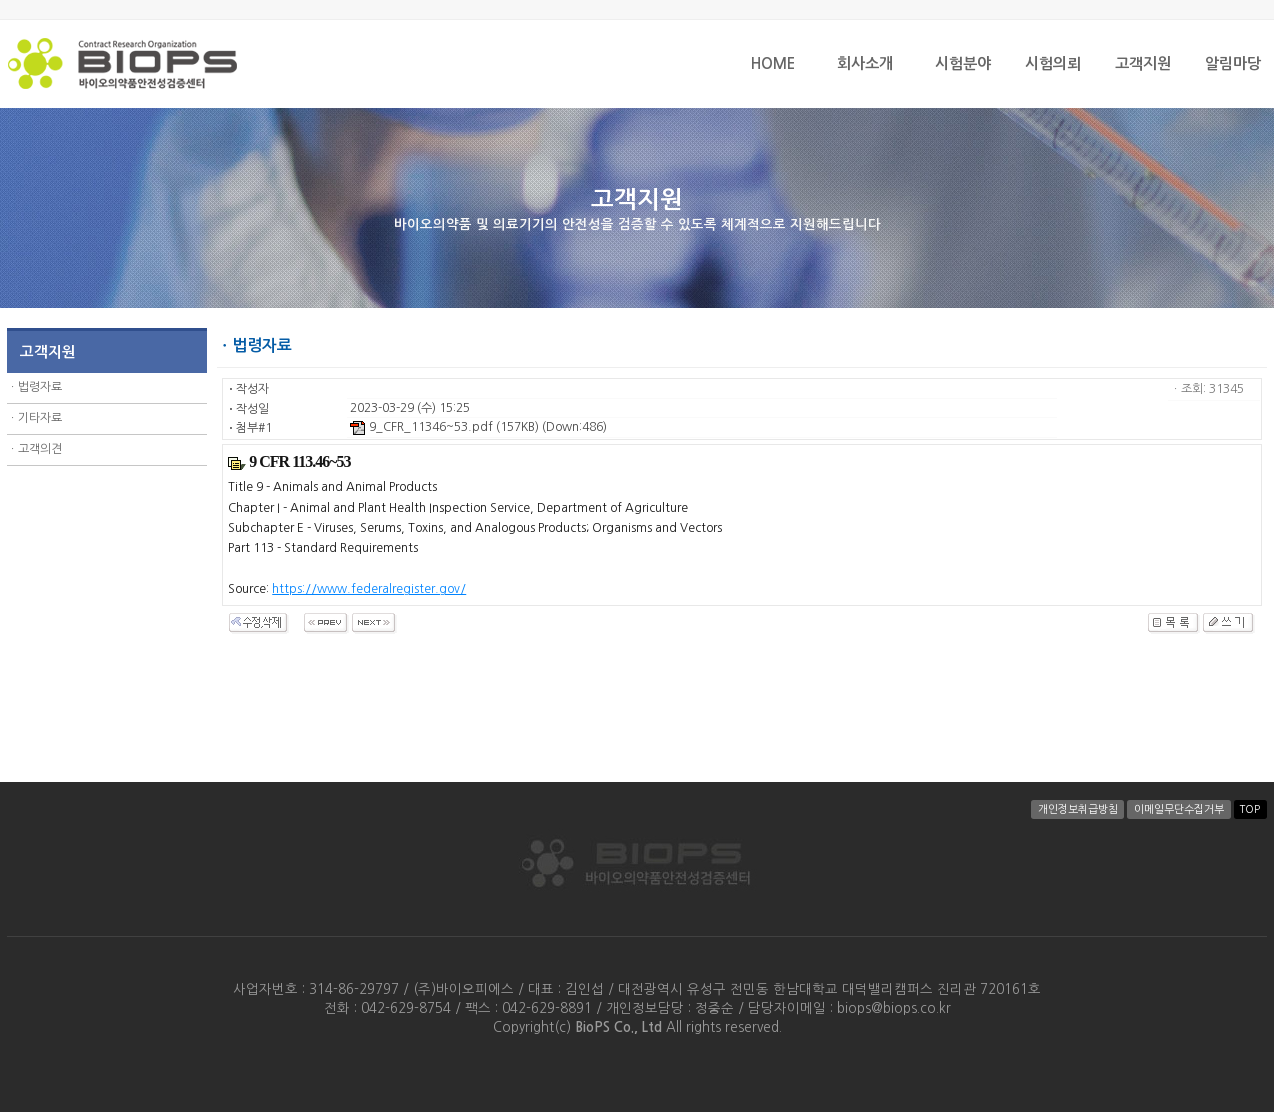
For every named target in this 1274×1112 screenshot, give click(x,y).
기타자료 (40, 418)
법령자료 (40, 387)
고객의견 (40, 449)
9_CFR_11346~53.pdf (421, 427)
